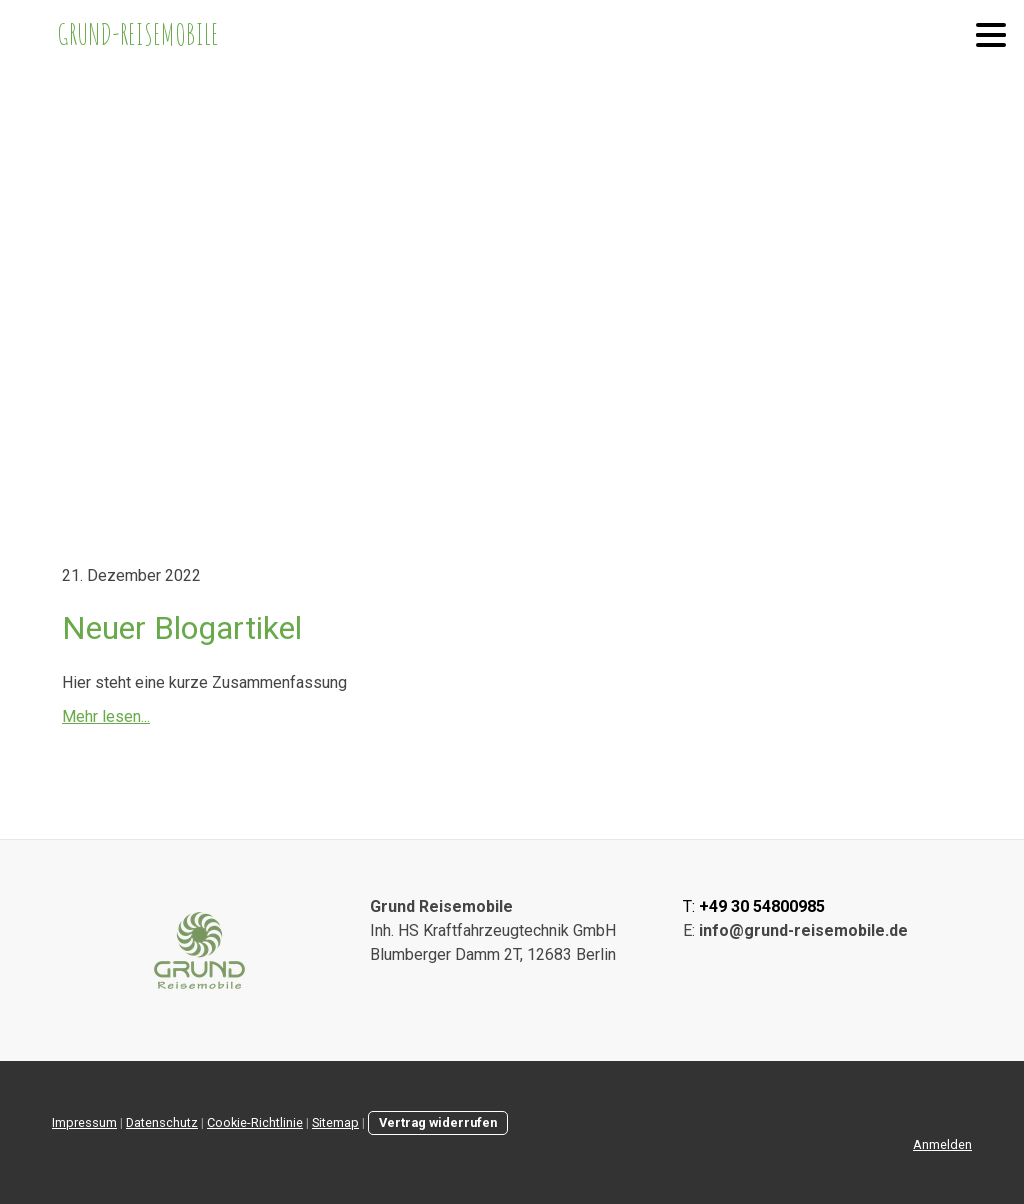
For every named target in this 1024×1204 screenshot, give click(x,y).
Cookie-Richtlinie (255, 1122)
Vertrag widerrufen (438, 1122)
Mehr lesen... (106, 716)
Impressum (84, 1122)
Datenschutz (162, 1122)
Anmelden (942, 1144)
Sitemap (335, 1122)
